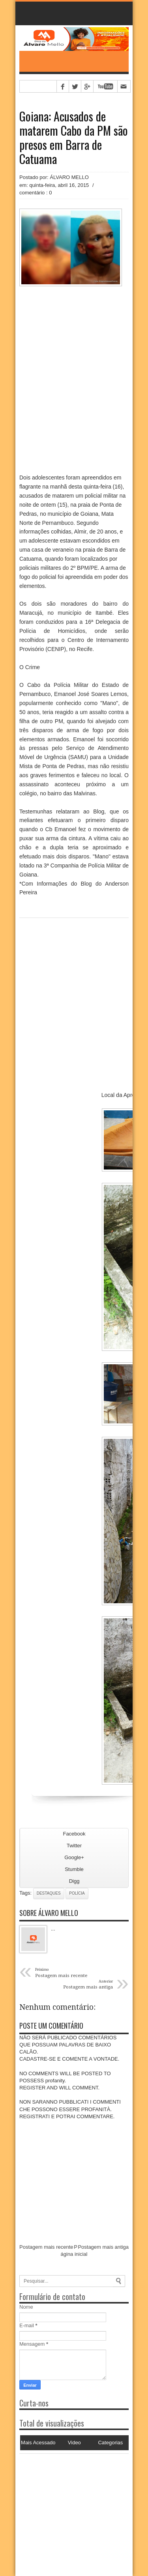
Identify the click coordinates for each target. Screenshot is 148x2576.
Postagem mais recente (46, 2247)
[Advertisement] (68, 2503)
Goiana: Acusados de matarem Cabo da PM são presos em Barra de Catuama (73, 137)
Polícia (76, 1893)
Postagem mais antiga (103, 2247)
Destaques (49, 1893)
